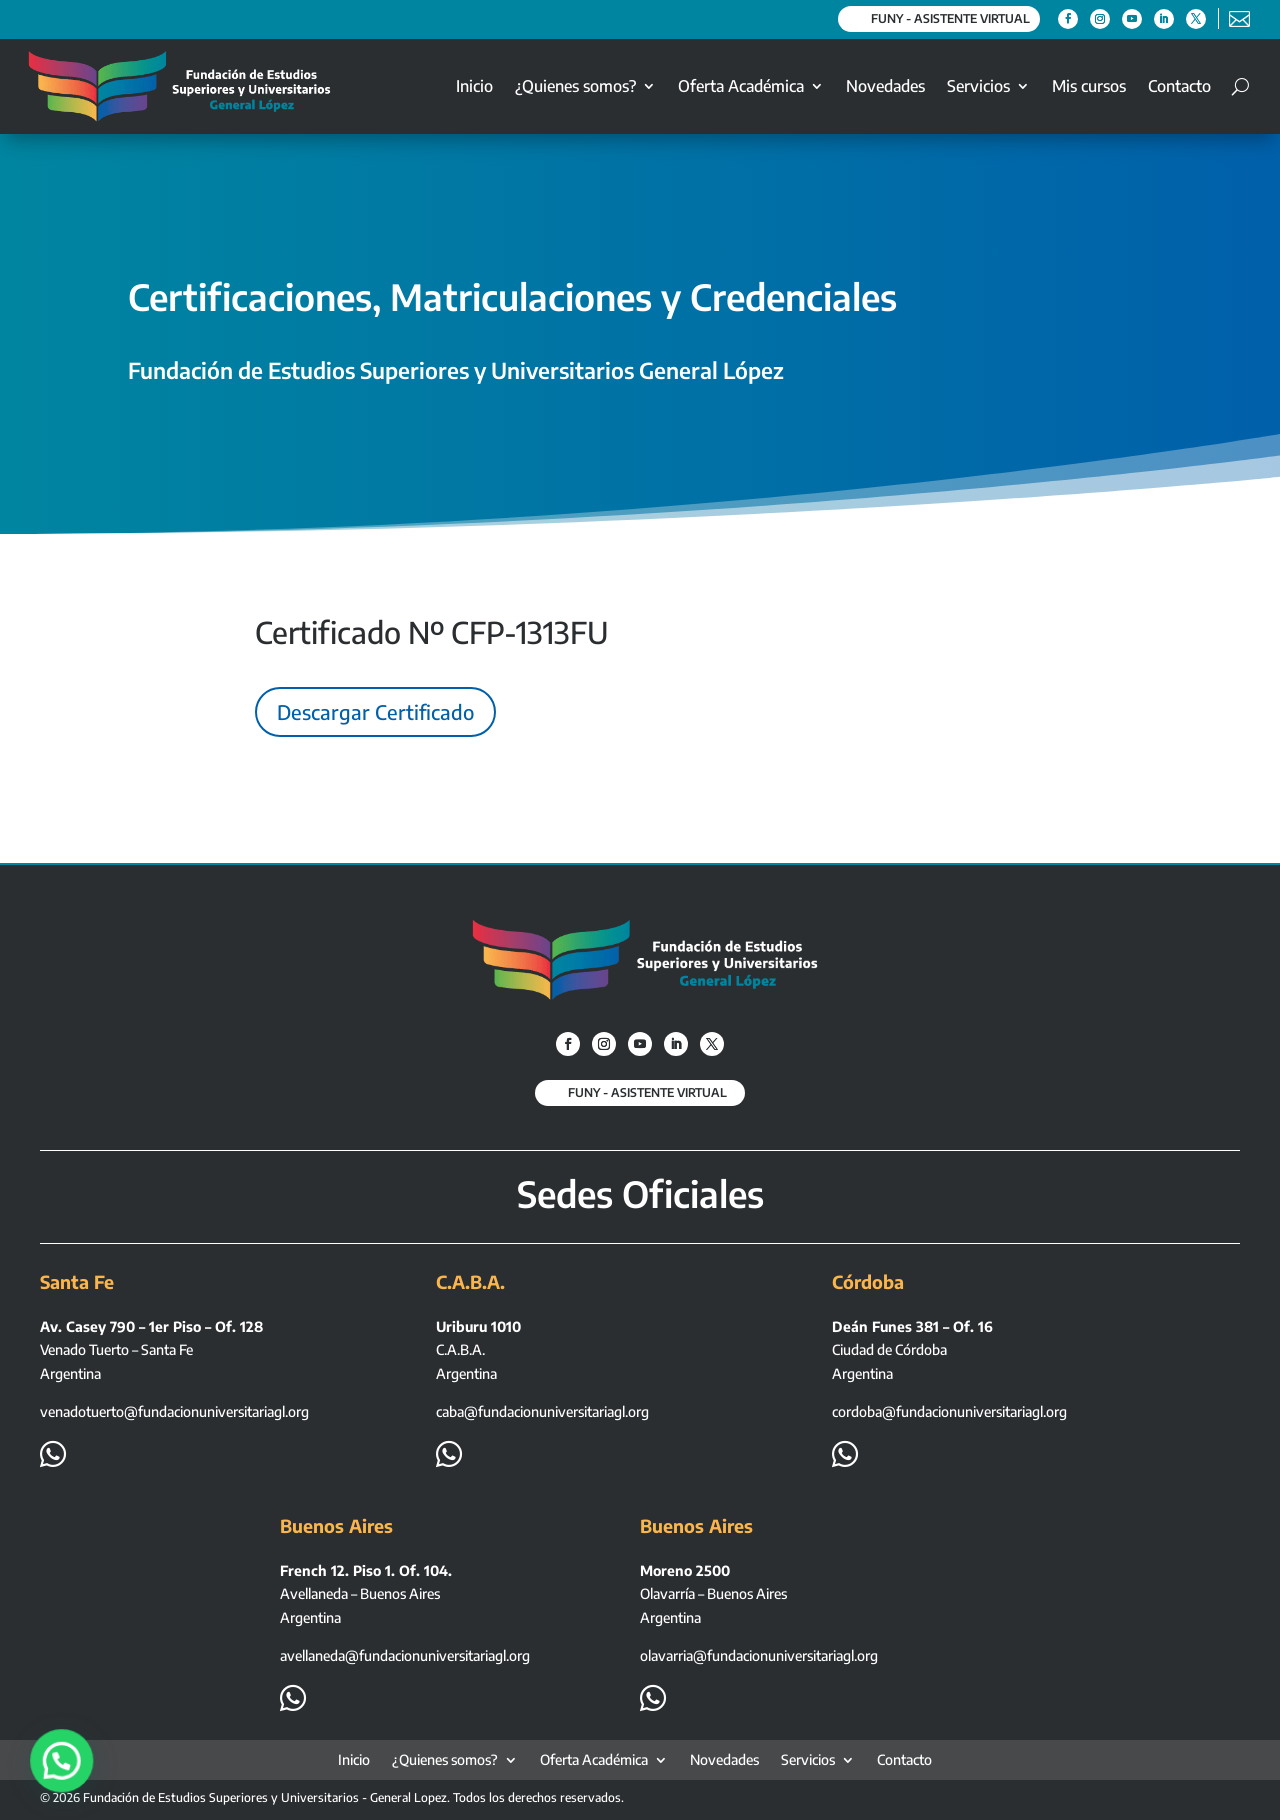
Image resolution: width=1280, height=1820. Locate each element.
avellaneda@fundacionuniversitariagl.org (405, 1655)
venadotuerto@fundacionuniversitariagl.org (174, 1411)
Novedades (885, 86)
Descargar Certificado (375, 711)
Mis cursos (1089, 86)
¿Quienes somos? (575, 86)
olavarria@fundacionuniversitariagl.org (759, 1655)
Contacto (1179, 86)
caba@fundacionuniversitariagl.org (542, 1411)
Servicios (978, 86)
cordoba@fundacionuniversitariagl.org (949, 1411)
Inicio (474, 86)
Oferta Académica (741, 86)
